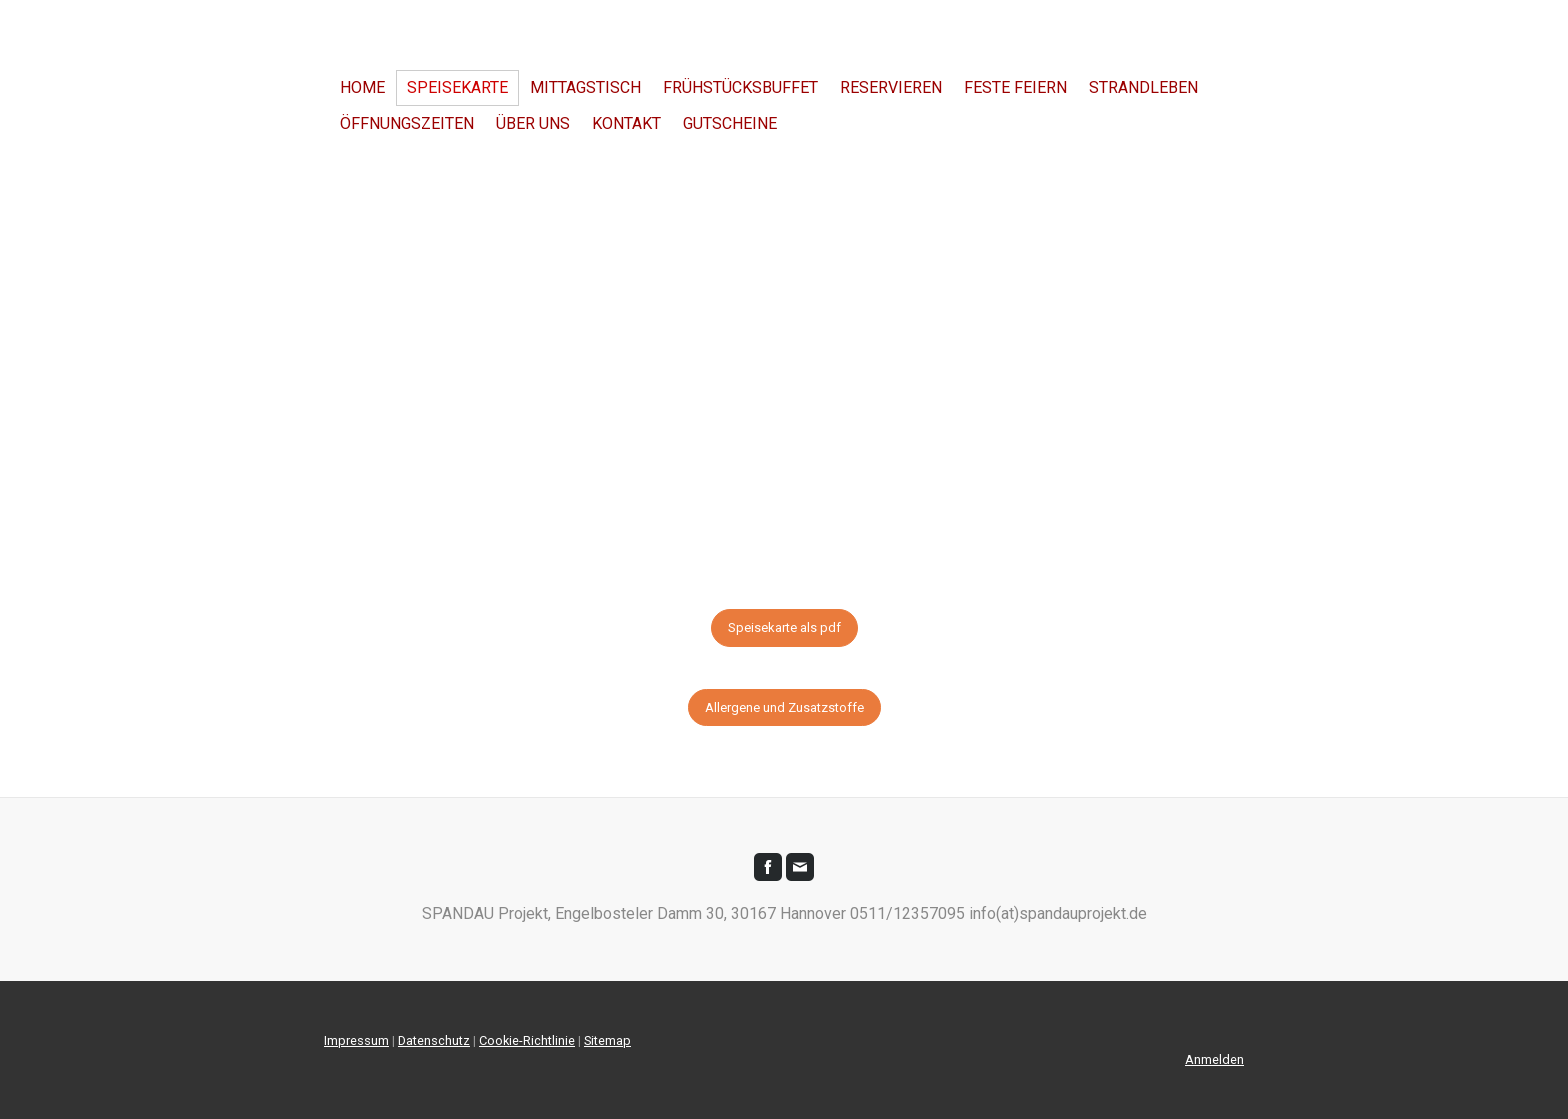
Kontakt (626, 123)
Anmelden (1214, 1059)
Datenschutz (434, 1040)
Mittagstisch (585, 87)
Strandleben (1143, 87)
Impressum (356, 1040)
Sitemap (607, 1040)
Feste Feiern (1015, 87)
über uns (533, 123)
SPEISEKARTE (457, 87)
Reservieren (891, 87)
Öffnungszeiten (407, 123)
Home (362, 87)
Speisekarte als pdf (784, 627)
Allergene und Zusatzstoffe (784, 707)
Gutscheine (730, 123)
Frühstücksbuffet (740, 87)
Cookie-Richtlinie (527, 1040)
